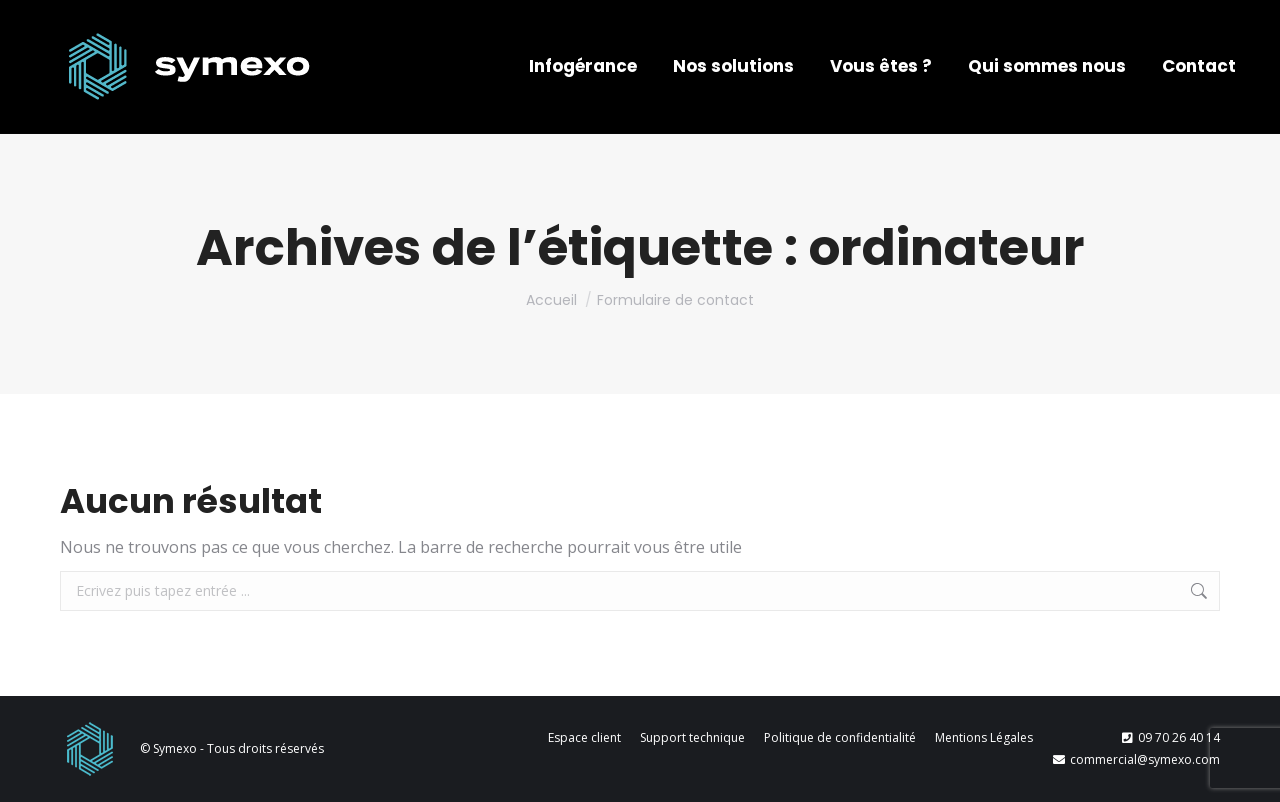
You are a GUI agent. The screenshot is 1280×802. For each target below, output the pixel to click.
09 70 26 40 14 (1171, 737)
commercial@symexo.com (1136, 759)
